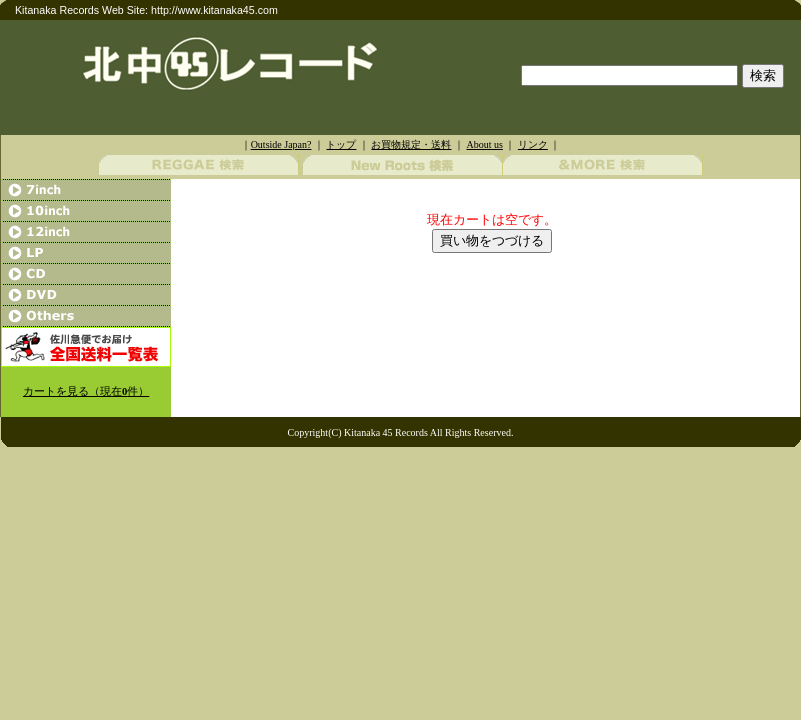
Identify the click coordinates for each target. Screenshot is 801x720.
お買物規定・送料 (411, 144)
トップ (341, 144)
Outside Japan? (281, 144)
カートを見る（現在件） (86, 391)
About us (484, 144)
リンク (533, 144)
